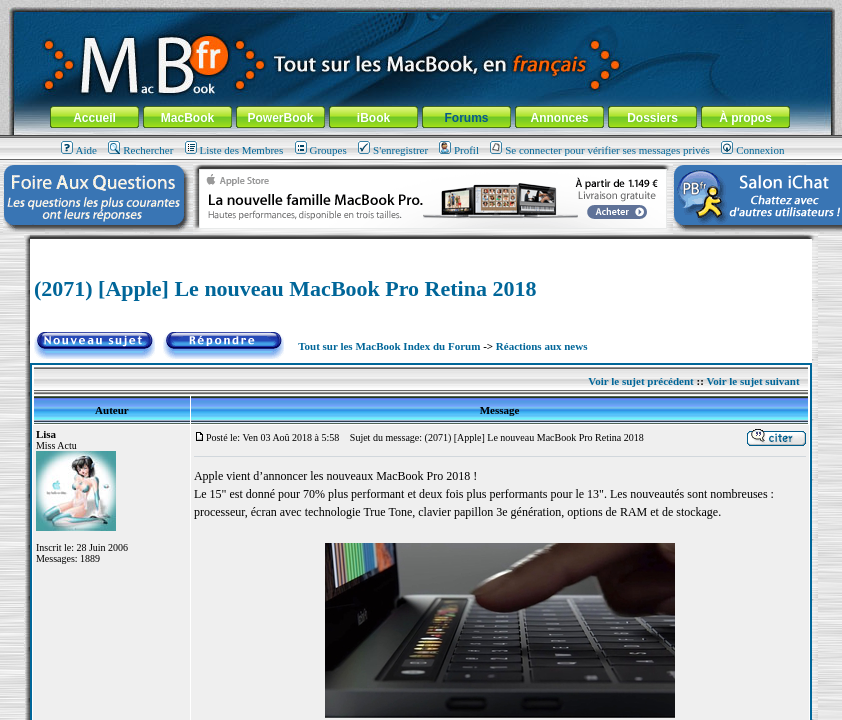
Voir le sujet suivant (752, 381)
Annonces (559, 118)
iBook (373, 118)
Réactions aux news (542, 346)
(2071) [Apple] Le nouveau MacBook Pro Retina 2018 (285, 288)
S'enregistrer (393, 150)
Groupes (321, 150)
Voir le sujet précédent (640, 381)
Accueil (94, 118)
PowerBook (280, 118)
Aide (79, 150)
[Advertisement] (421, 246)
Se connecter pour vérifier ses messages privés (600, 150)
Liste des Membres (234, 150)
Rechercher (140, 150)
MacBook (187, 118)
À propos (745, 118)
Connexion (752, 150)
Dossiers (652, 118)
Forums (466, 118)
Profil (459, 150)
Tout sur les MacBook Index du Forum (389, 346)
